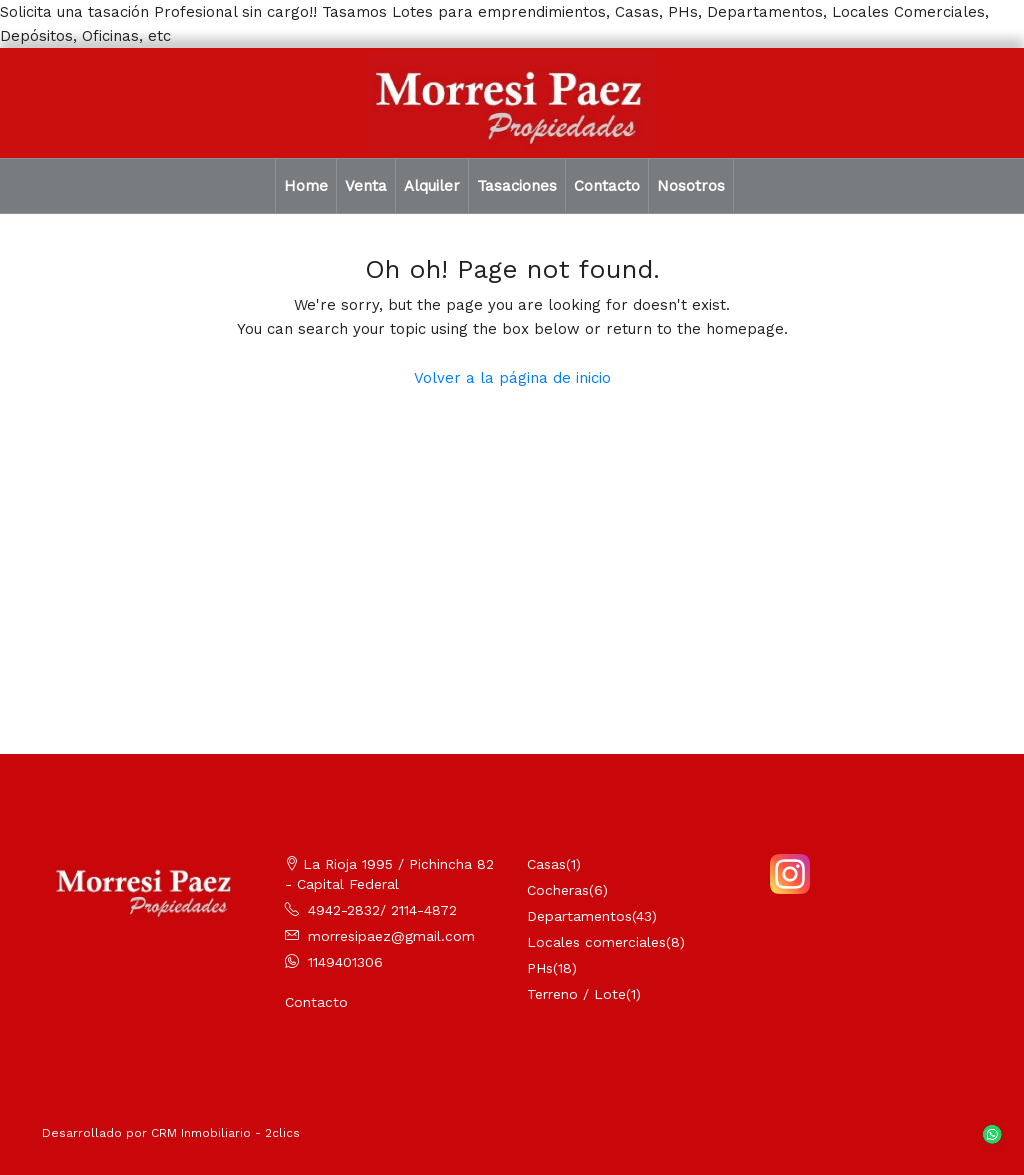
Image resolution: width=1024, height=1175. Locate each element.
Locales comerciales (596, 942)
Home (306, 186)
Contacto (607, 186)
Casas (546, 864)
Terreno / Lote (576, 994)
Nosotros (691, 186)
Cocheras (558, 890)
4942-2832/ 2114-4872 (382, 910)
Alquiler (432, 186)
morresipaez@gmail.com (391, 936)
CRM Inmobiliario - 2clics (225, 1133)
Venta (366, 186)
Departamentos (579, 916)
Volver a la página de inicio (512, 378)
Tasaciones (517, 186)
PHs (540, 968)
